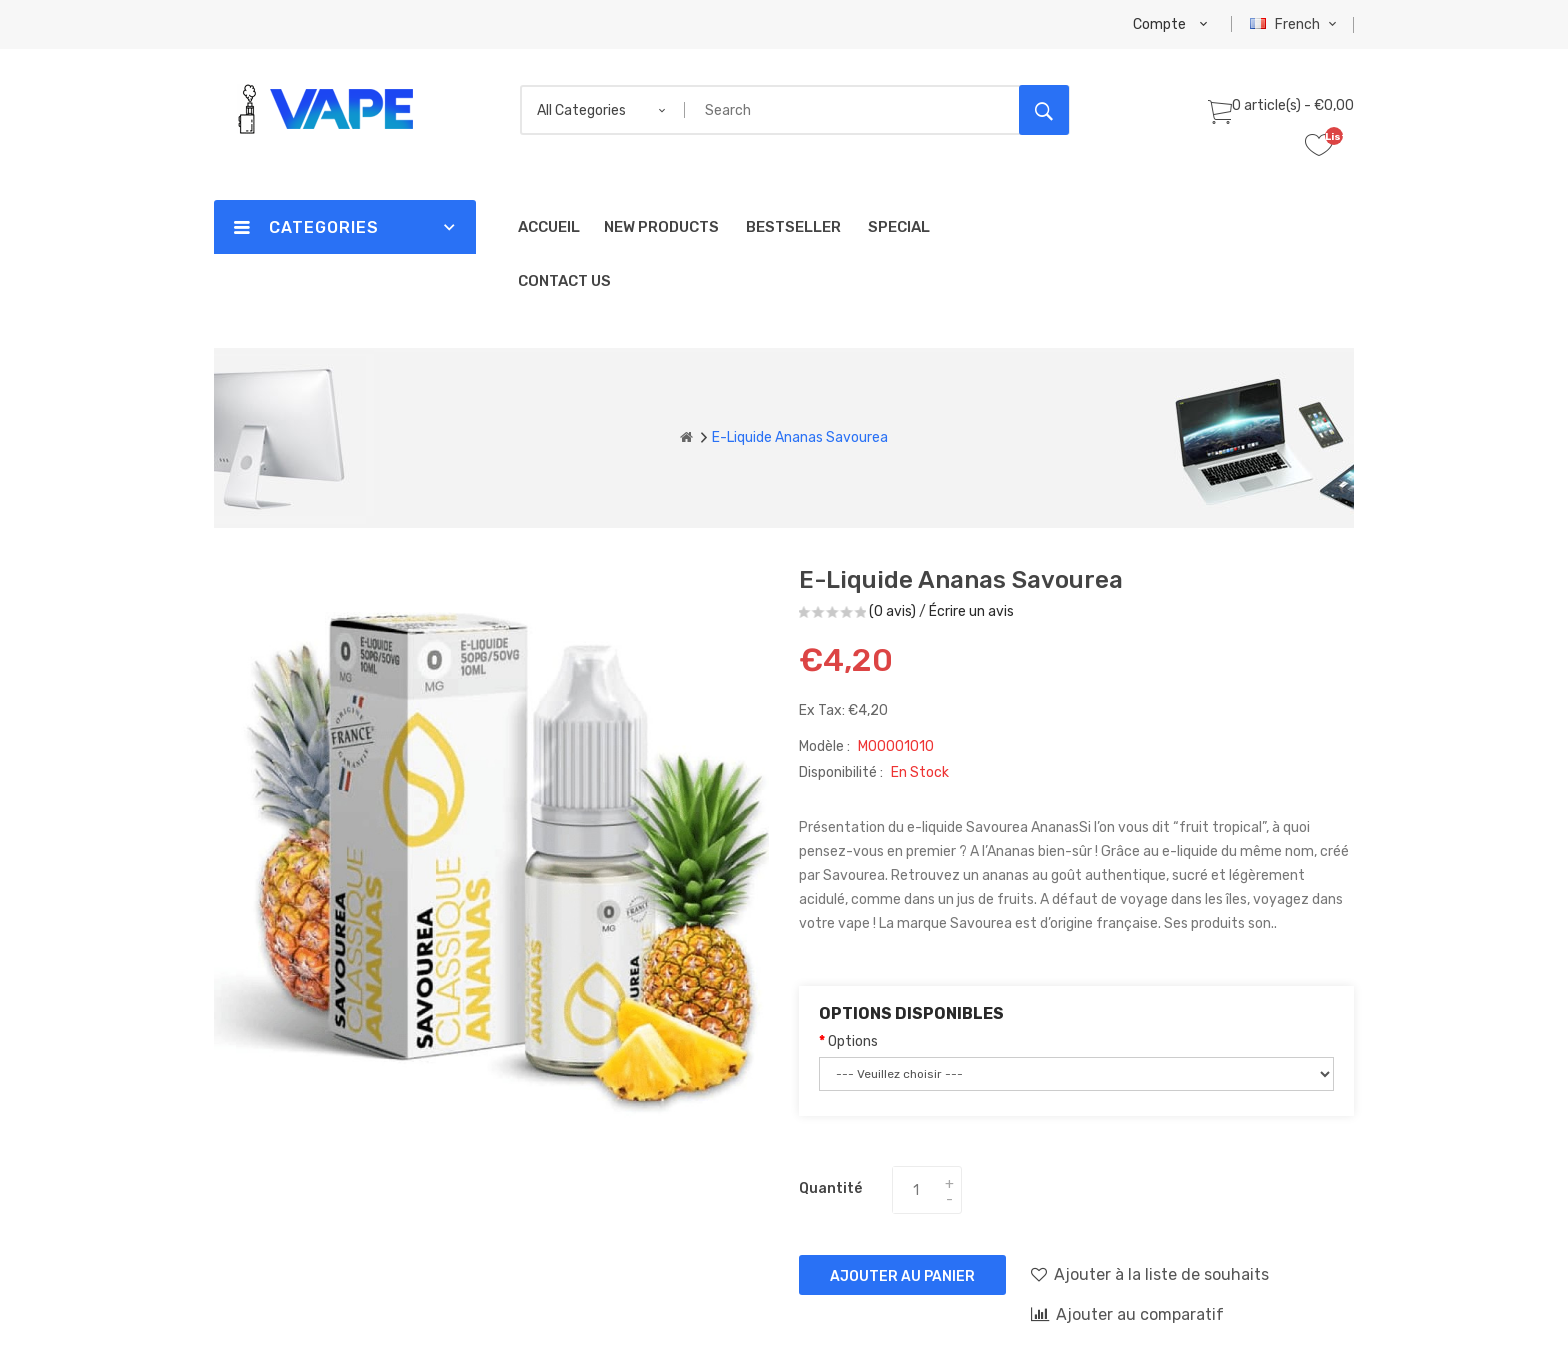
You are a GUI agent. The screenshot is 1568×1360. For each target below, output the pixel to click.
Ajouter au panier (902, 1276)
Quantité (830, 1188)
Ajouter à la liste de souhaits (1150, 1274)
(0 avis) (892, 611)
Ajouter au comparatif (1127, 1314)
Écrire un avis (971, 611)
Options (853, 1041)
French (1295, 24)
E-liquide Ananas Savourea (800, 437)
